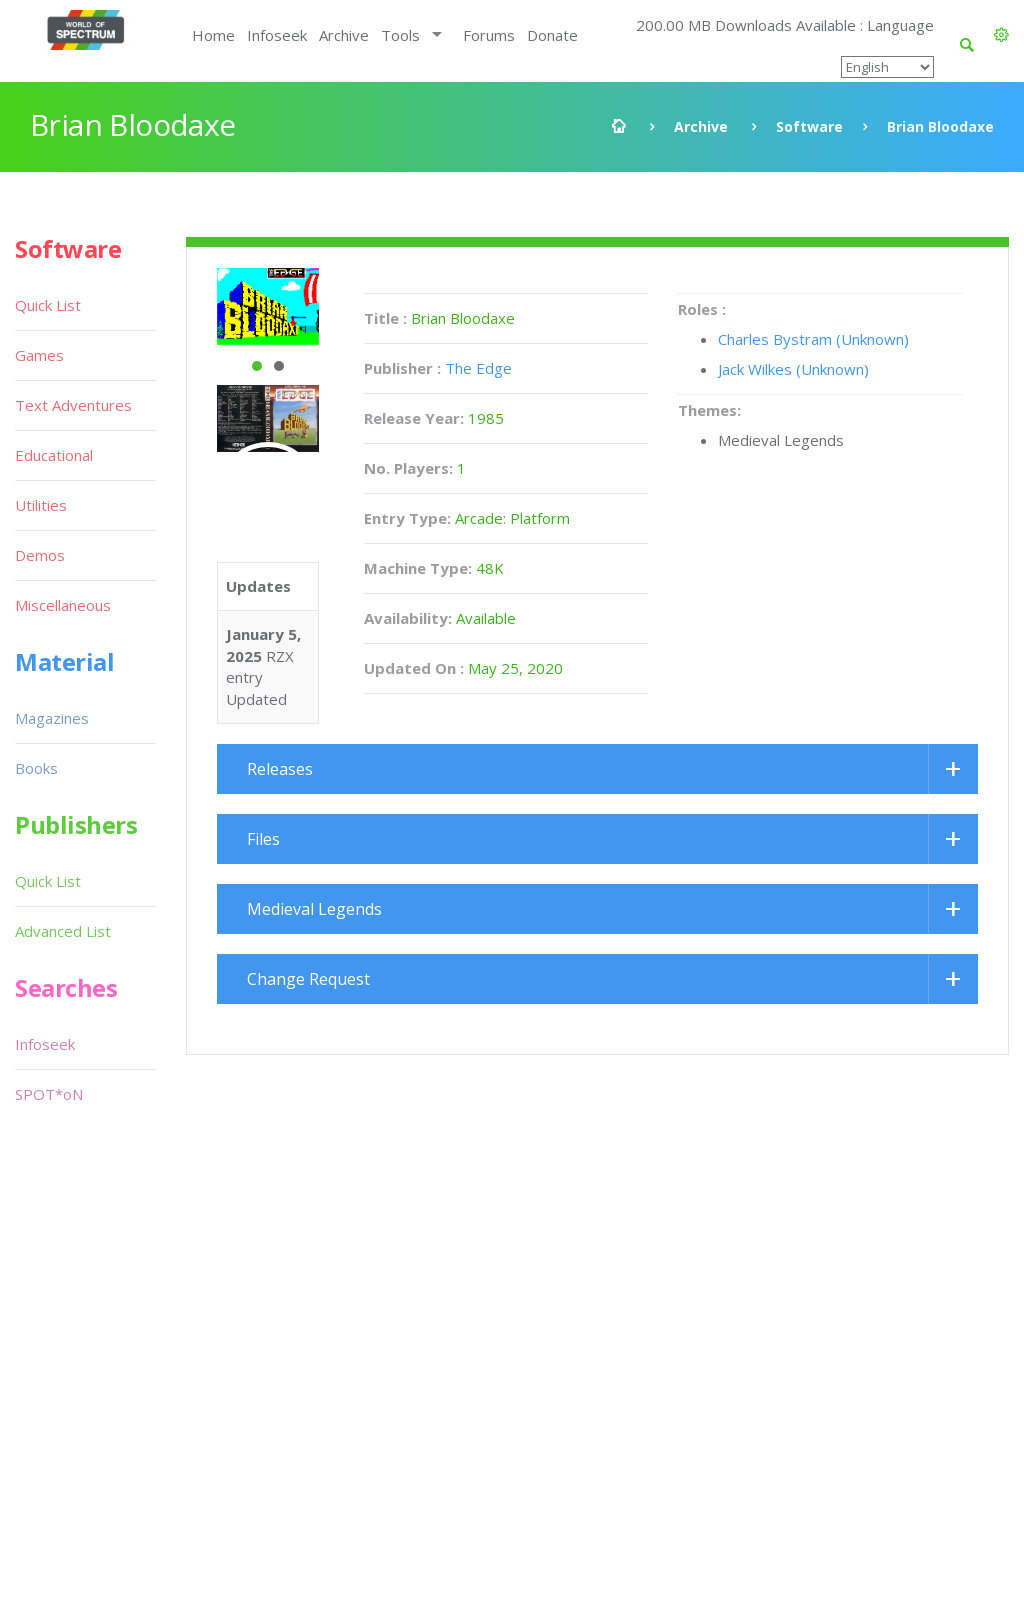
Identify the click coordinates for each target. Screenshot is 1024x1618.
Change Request (308, 979)
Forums (489, 35)
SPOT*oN (49, 1094)
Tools (400, 35)
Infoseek (277, 35)
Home (213, 35)
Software (809, 126)
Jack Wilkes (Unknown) (793, 369)
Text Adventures (73, 405)
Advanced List (63, 931)
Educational (54, 455)
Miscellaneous (63, 605)
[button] (1001, 35)
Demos (40, 555)
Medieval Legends (314, 909)
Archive (344, 35)
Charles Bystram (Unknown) (813, 339)
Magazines (52, 718)
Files (263, 839)
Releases (280, 769)
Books (36, 768)
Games (39, 355)
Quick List (48, 305)
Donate (552, 35)
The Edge (478, 368)
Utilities (41, 505)
